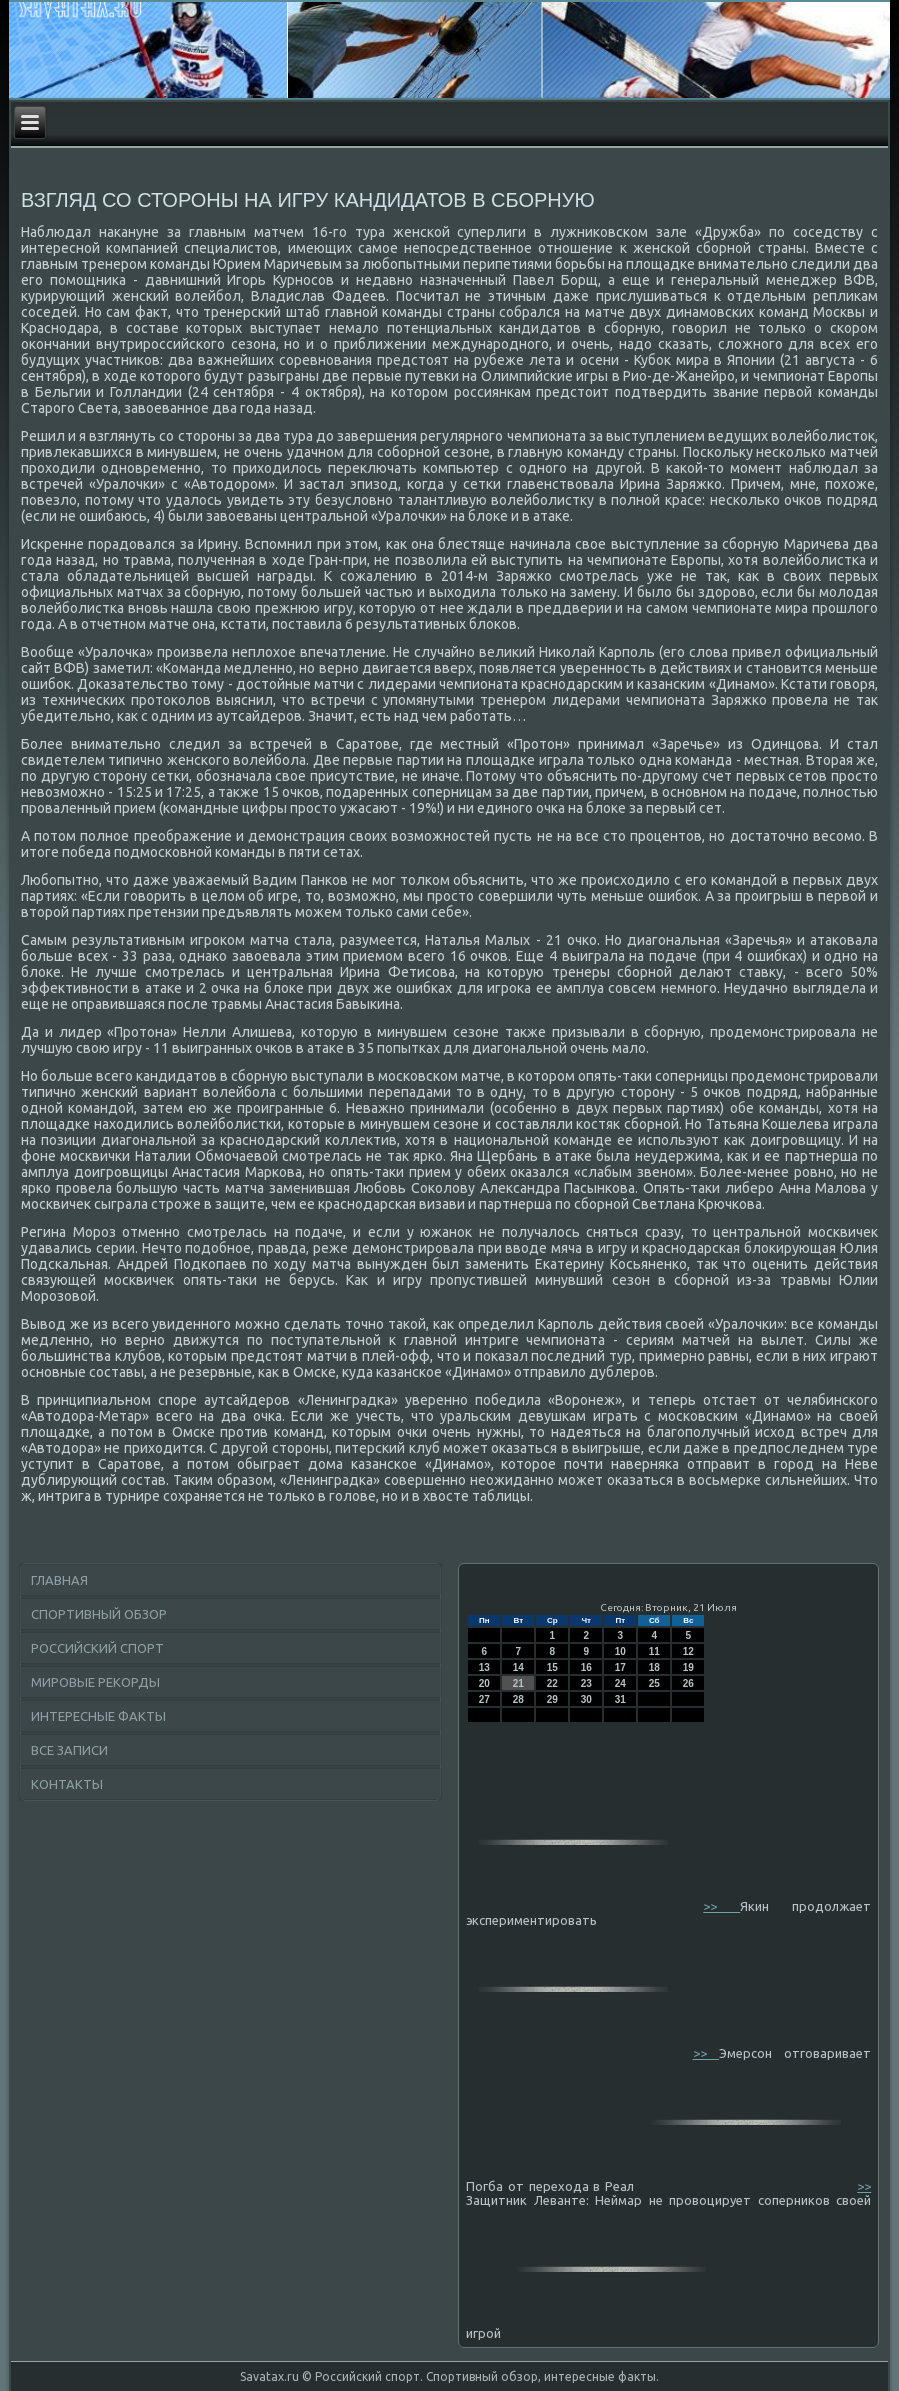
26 (688, 1683)
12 (688, 1651)
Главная (59, 1580)
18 (654, 1667)
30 (586, 1699)
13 (484, 1667)
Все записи (69, 1750)
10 (620, 1651)
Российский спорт (97, 1648)
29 (552, 1699)
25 (654, 1683)
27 (484, 1699)
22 (552, 1683)
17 (620, 1667)
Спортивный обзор (99, 1614)
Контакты (67, 1784)
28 (518, 1699)
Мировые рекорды (95, 1682)
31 (620, 1699)
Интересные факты (98, 1716)
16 (586, 1667)
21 (518, 1683)
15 (552, 1667)
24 (620, 1683)
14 (518, 1667)
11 (654, 1651)
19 (688, 1667)
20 (484, 1683)
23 (586, 1683)
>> (721, 1906)
